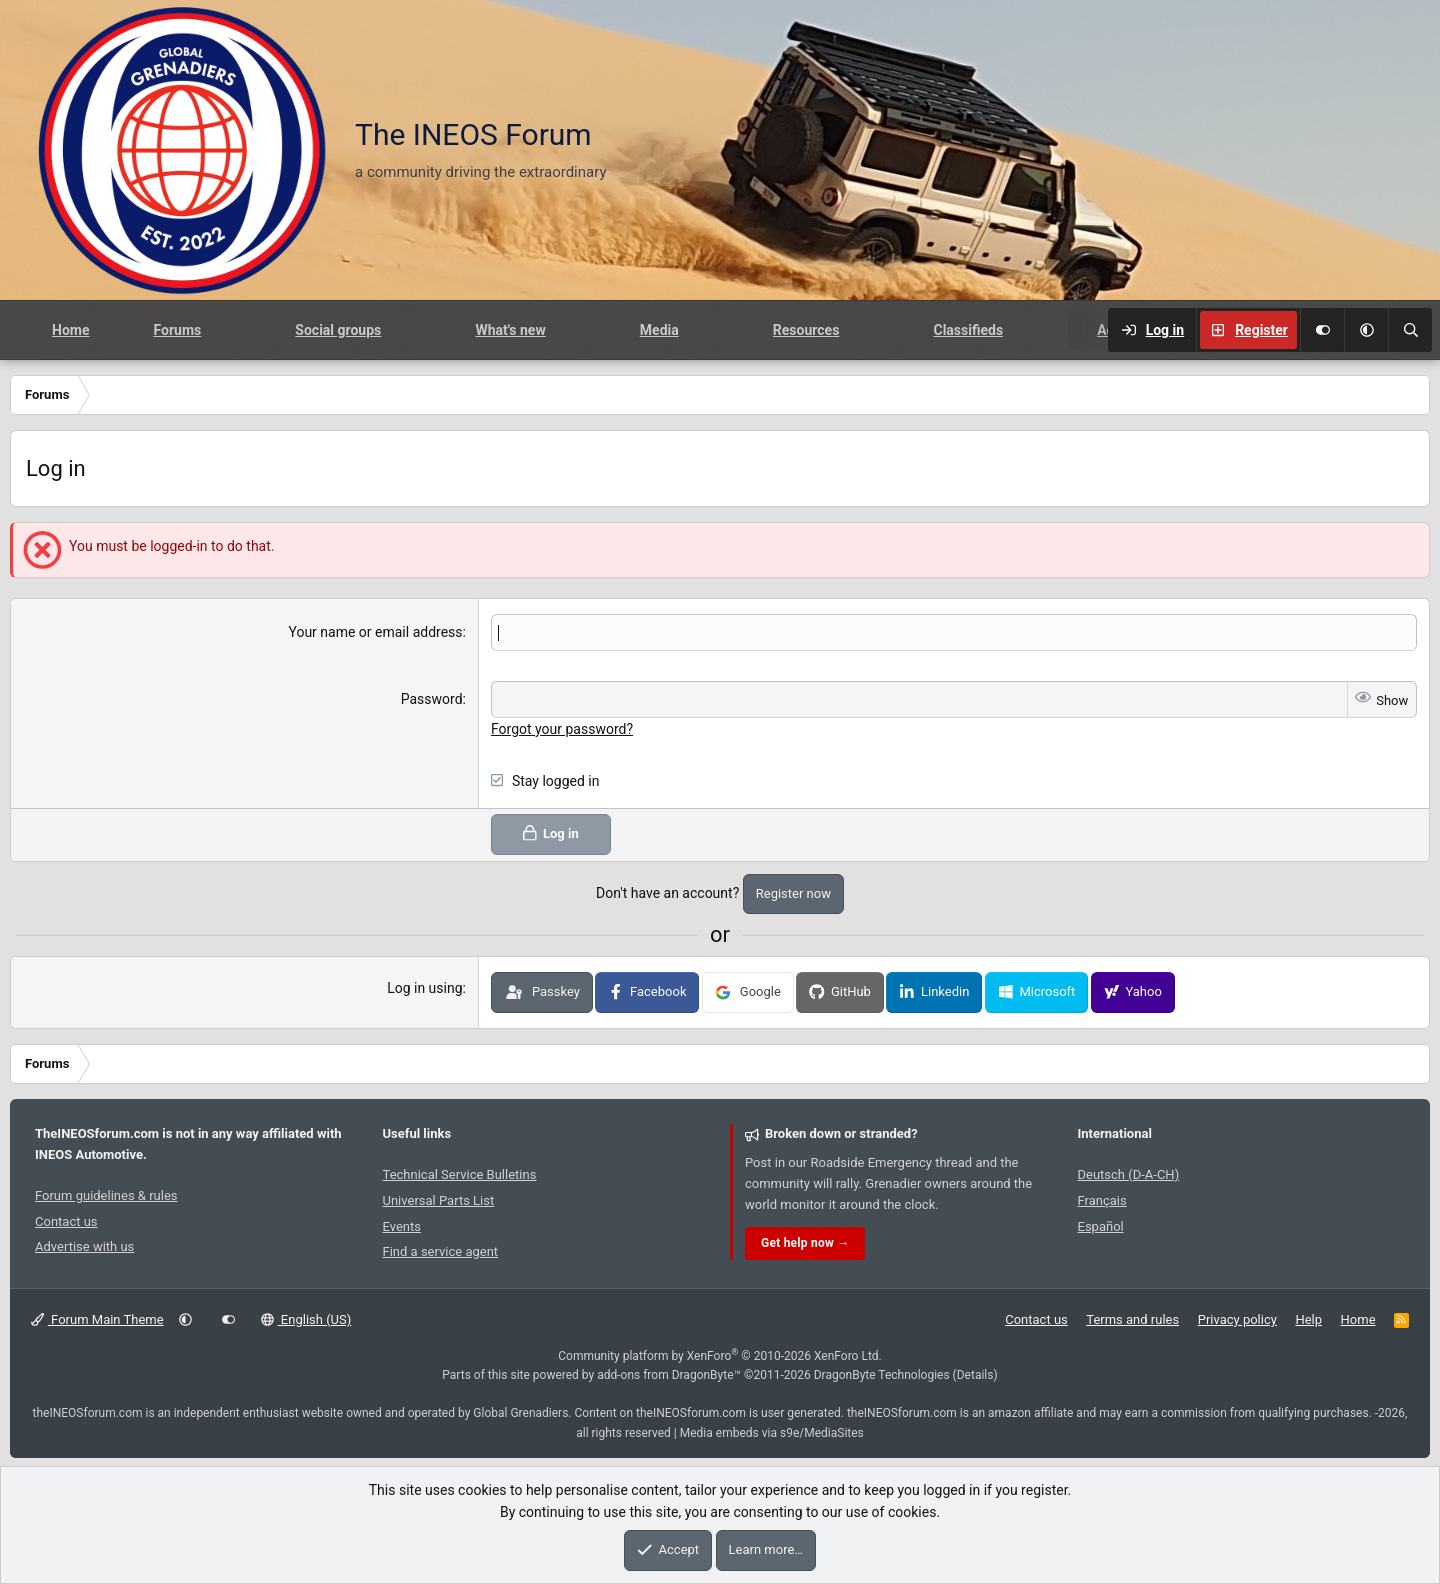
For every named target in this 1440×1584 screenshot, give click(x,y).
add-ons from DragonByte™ (669, 1374)
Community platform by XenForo (720, 1355)
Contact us (66, 1220)
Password (432, 699)
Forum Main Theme (97, 1318)
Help (1308, 1318)
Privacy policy (1237, 1318)
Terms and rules (1132, 1318)
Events (402, 1225)
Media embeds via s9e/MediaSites (772, 1432)
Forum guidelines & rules (106, 1194)
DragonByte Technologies (882, 1374)
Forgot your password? (562, 728)
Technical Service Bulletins (460, 1173)
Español (1101, 1225)
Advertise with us (84, 1245)
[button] (1366, 330)
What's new (510, 330)
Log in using (424, 987)
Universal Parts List (439, 1199)
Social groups (338, 330)
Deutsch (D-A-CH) (1129, 1173)
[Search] (1410, 330)
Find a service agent (441, 1250)
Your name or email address (375, 632)
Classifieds (968, 330)
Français (1102, 1199)
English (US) (306, 1318)
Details (975, 1374)
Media (659, 330)
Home (70, 330)
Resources (806, 330)
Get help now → (805, 1242)
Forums (177, 330)
